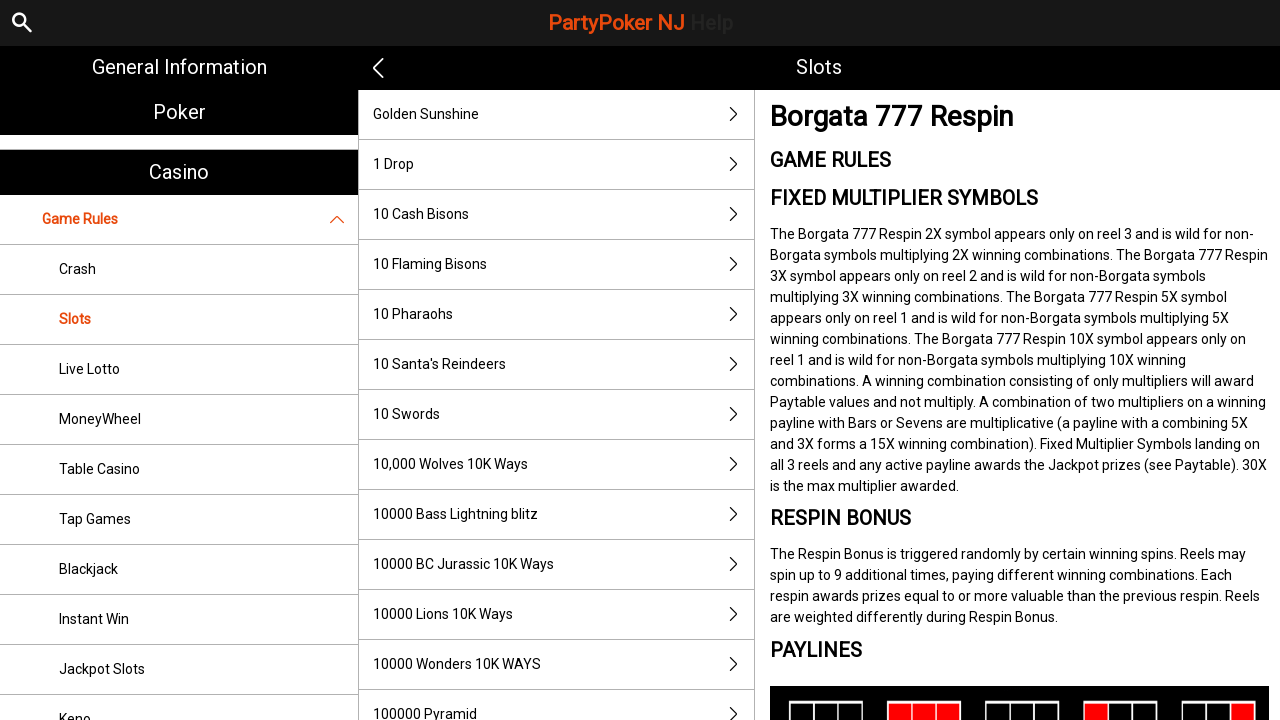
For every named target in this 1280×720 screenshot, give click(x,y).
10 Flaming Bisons (563, 264)
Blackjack (88, 569)
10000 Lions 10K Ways (563, 614)
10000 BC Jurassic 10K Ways (563, 564)
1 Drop (563, 164)
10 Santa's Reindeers (563, 364)
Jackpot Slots (102, 669)
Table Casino (99, 469)
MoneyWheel (100, 419)
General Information (179, 67)
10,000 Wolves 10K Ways (563, 464)
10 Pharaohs (563, 314)
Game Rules (200, 219)
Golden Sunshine (563, 114)
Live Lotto (89, 369)
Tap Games (95, 519)
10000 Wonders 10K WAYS (563, 664)
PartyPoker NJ (640, 23)
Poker (179, 112)
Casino (179, 172)
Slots (75, 319)
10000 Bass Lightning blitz (563, 514)
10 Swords (563, 414)
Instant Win (94, 619)
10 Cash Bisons (563, 214)
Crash (77, 269)
